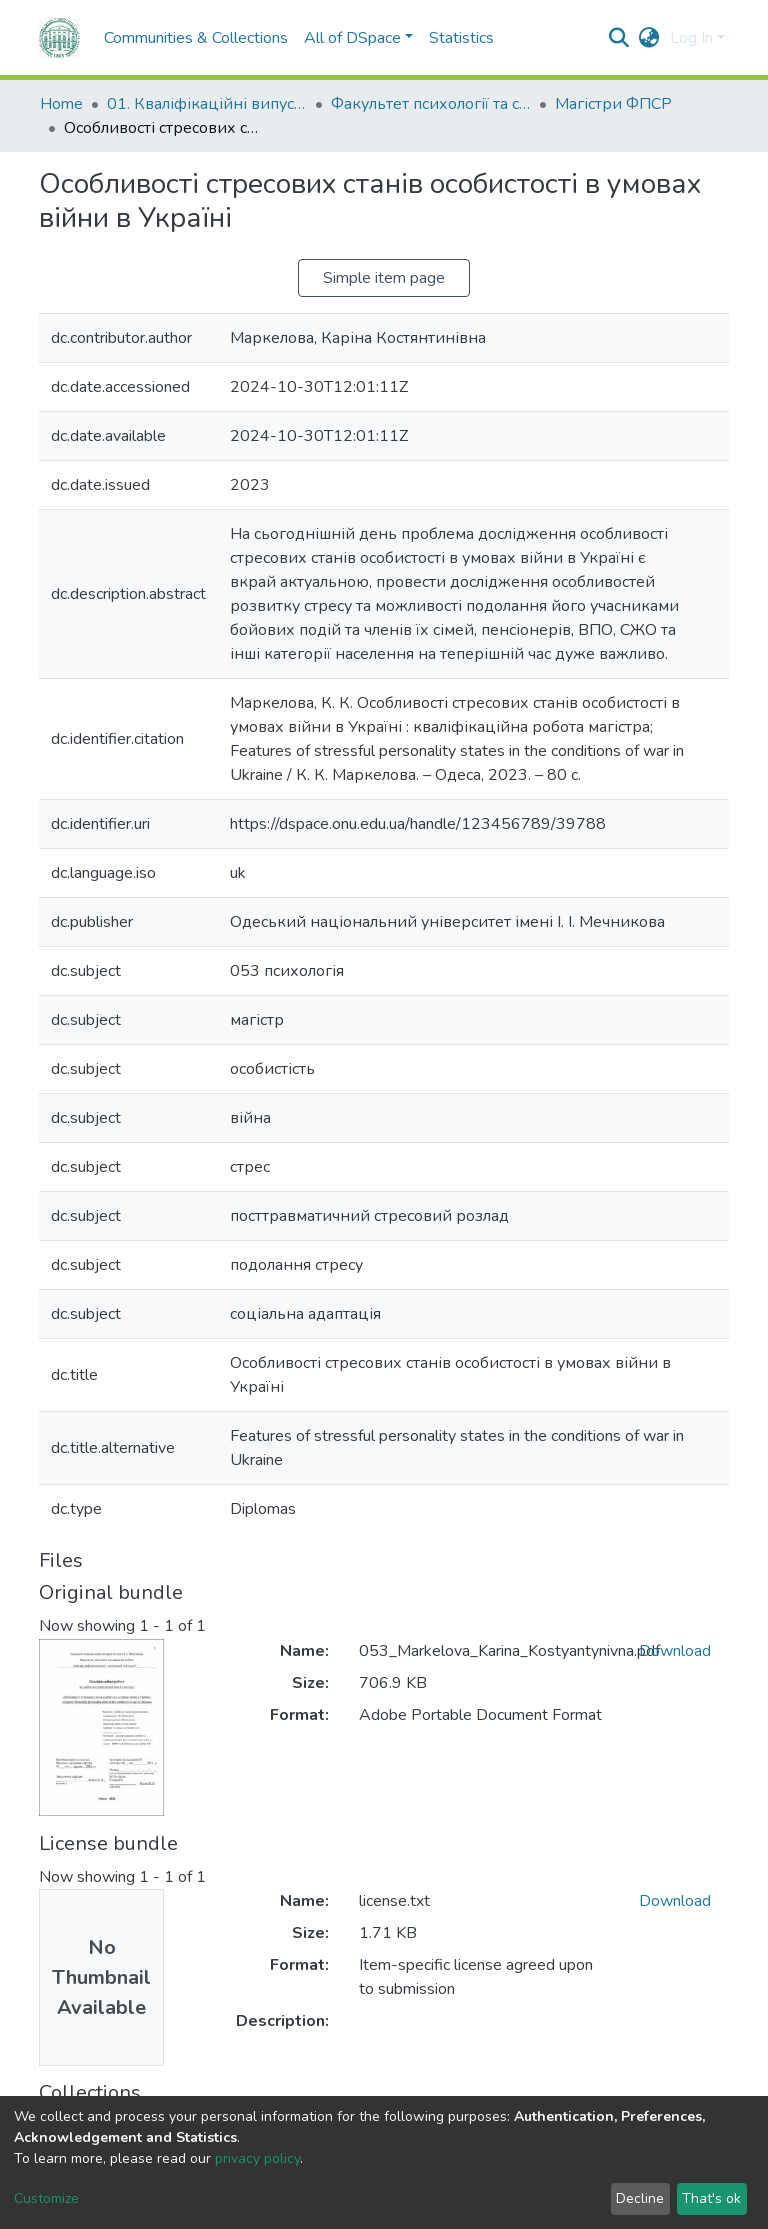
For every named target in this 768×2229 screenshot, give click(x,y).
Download (675, 1651)
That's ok (711, 2198)
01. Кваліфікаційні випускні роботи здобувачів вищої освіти (207, 104)
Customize (46, 2198)
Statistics (461, 38)
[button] (649, 38)
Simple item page (384, 278)
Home (61, 104)
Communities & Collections (196, 38)
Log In (691, 38)
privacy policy (257, 2158)
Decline (640, 2198)
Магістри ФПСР (613, 104)
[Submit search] (619, 38)
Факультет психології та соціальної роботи (431, 104)
